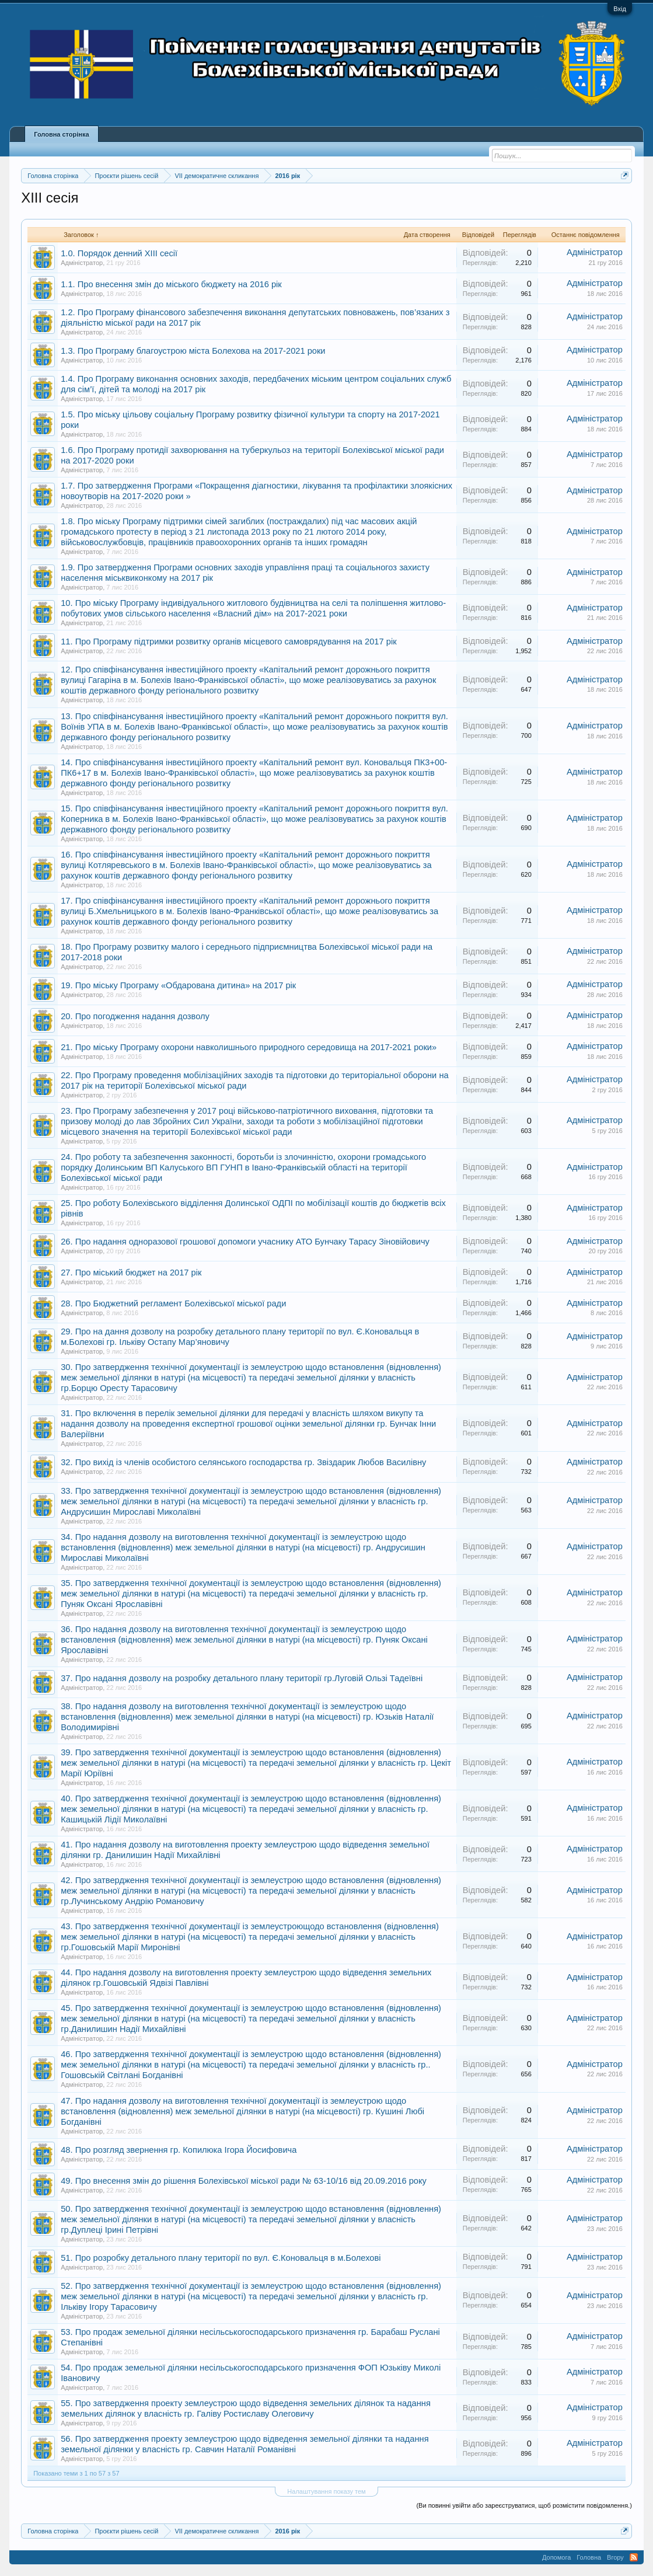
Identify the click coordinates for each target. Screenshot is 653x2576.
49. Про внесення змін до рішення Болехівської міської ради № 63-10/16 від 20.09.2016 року (244, 2180)
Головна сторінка (61, 134)
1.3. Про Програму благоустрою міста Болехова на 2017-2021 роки (193, 350)
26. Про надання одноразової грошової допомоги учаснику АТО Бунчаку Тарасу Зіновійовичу (245, 1241)
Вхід (619, 8)
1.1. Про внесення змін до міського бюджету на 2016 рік (171, 284)
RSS (634, 2557)
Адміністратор (82, 262)
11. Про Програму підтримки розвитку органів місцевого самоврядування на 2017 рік (228, 641)
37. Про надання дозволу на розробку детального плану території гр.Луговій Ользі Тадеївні (241, 1678)
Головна (589, 2557)
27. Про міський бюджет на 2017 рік (131, 1272)
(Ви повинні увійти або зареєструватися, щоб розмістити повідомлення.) (523, 2505)
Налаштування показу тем (326, 2491)
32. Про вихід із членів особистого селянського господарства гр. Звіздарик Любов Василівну (243, 1462)
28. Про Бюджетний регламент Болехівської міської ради (173, 1303)
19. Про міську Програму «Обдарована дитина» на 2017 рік (178, 985)
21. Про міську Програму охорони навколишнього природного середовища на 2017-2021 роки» (249, 1047)
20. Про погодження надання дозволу (135, 1016)
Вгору (615, 2557)
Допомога (556, 2557)
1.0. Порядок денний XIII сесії (119, 253)
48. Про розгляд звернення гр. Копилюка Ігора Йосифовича (178, 2150)
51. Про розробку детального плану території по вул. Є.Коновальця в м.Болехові (220, 2258)
